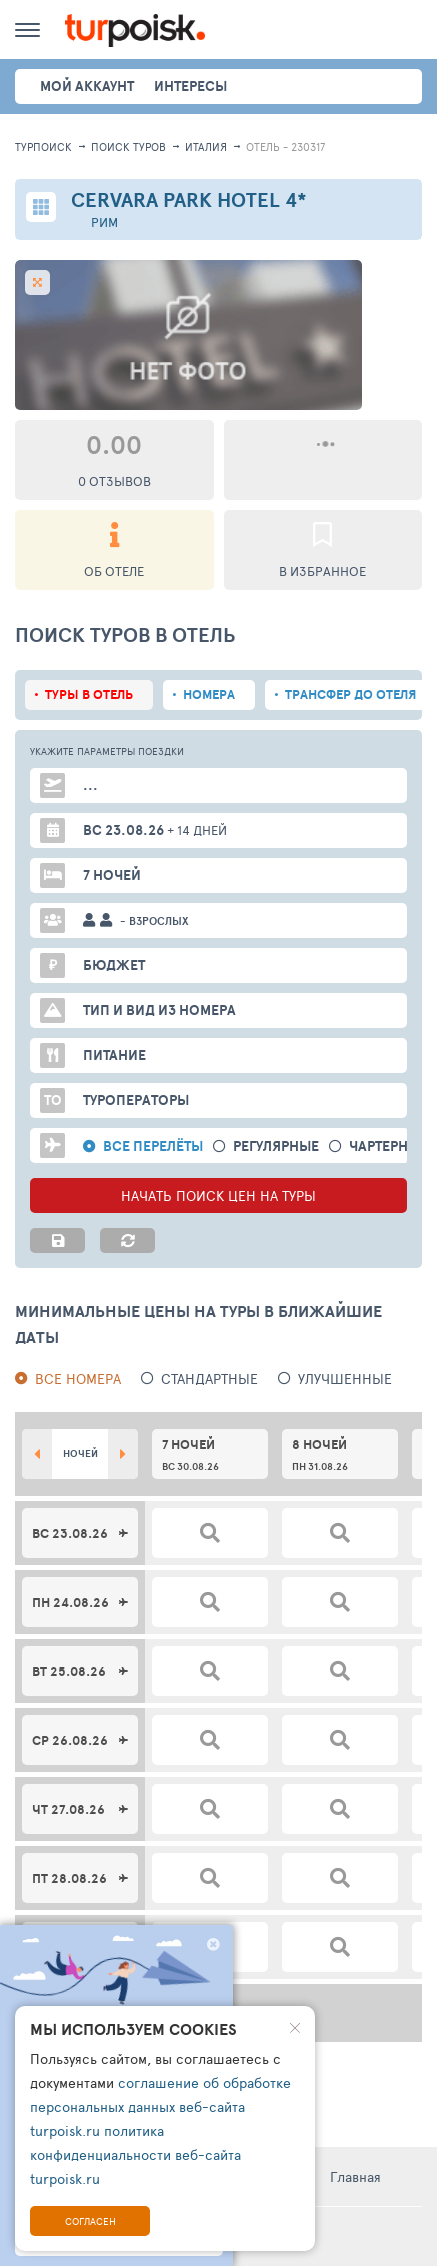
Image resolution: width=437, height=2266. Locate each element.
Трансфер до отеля (350, 694)
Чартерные (388, 1146)
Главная (355, 2176)
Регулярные (276, 1146)
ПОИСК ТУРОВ (128, 146)
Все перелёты (153, 1146)
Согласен (90, 2221)
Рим (104, 222)
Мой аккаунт (87, 86)
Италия (206, 146)
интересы (190, 86)
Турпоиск (43, 146)
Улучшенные (345, 1378)
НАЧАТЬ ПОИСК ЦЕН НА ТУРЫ (218, 1195)
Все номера (78, 1378)
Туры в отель (89, 694)
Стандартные (209, 1378)
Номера (209, 694)
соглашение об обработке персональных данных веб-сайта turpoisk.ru (160, 2106)
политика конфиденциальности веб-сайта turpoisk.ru (135, 2154)
